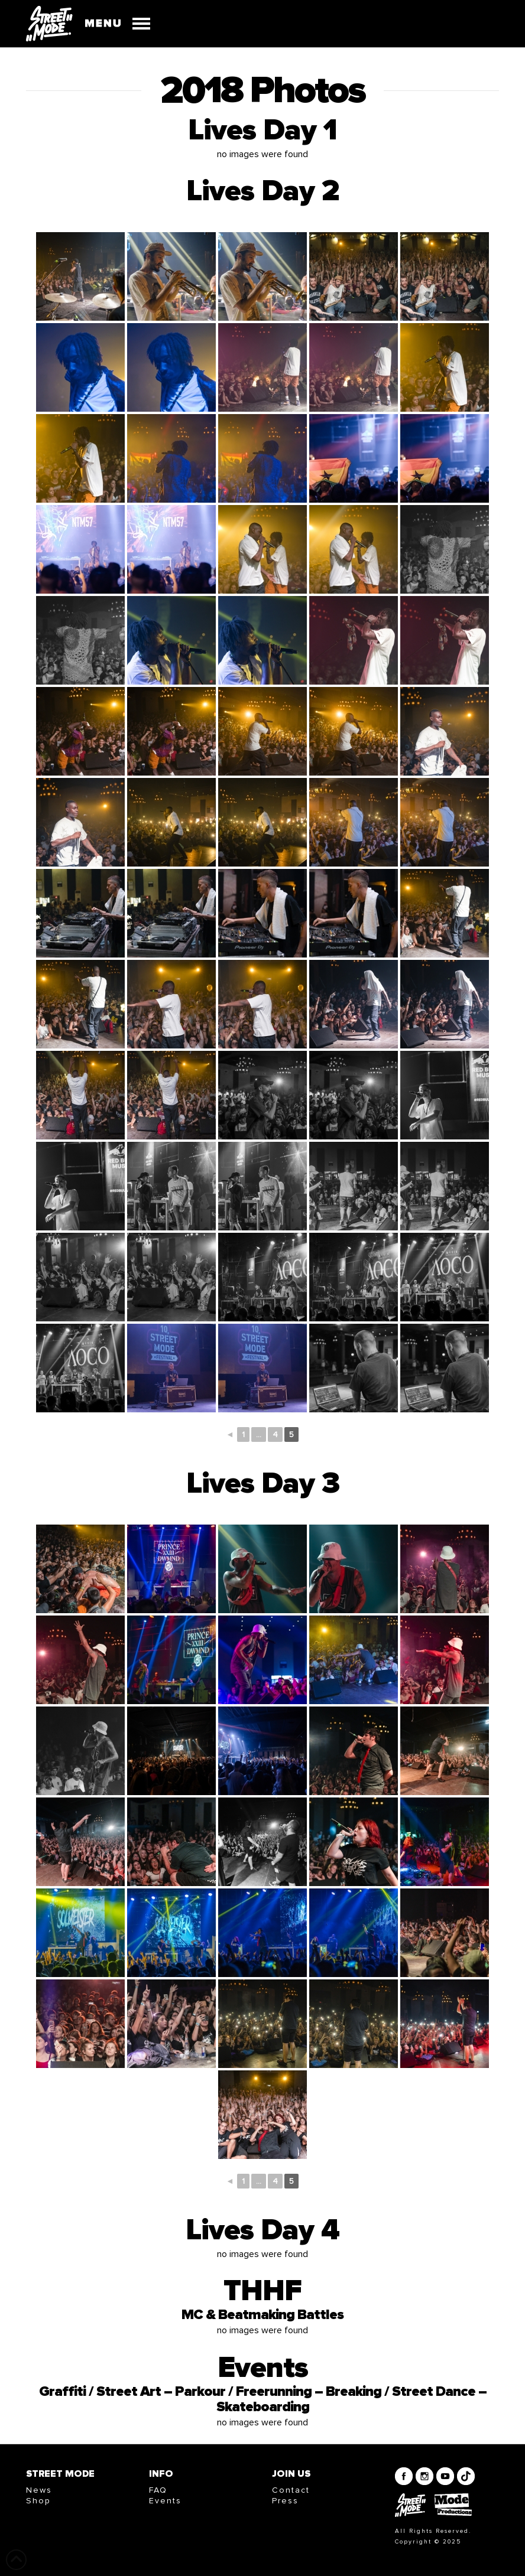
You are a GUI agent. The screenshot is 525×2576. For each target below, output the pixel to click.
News (39, 2490)
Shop (38, 2501)
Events (165, 2501)
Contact (291, 2490)
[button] (111, 23)
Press (285, 2501)
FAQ (158, 2490)
